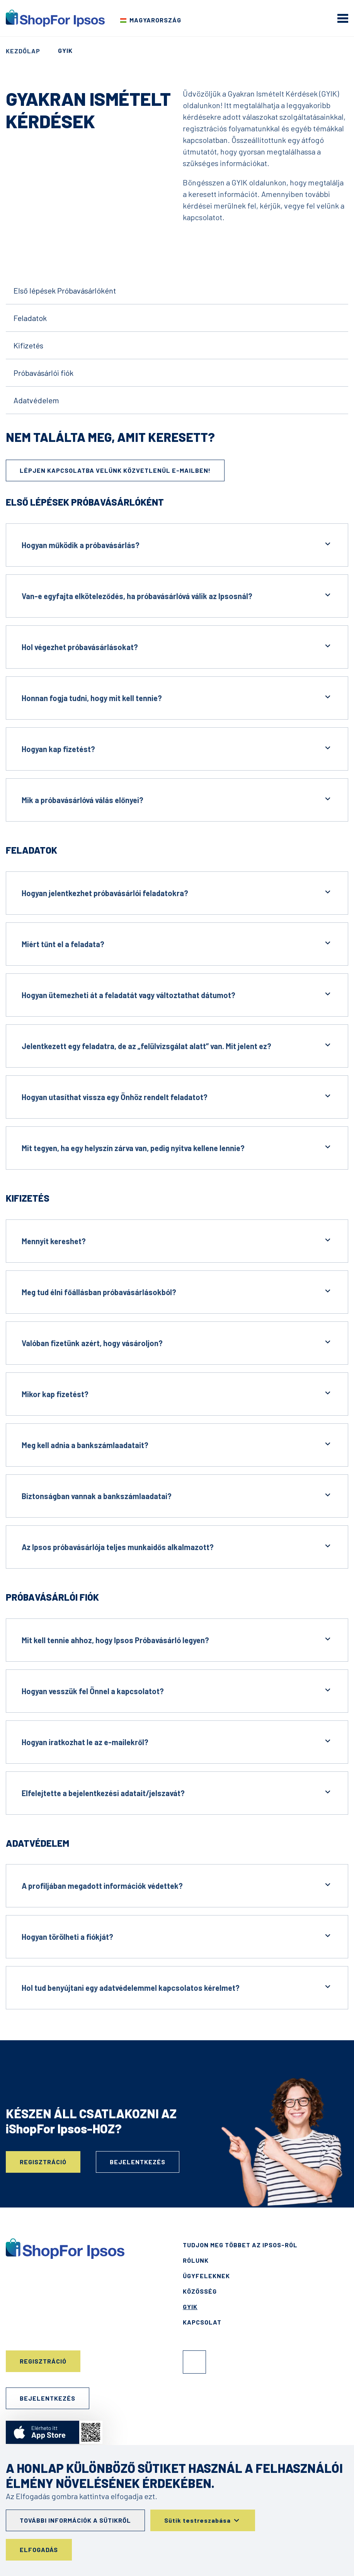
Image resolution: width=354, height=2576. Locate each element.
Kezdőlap (23, 50)
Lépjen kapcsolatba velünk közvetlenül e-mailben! (115, 470)
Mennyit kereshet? (177, 1240)
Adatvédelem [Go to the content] (36, 400)
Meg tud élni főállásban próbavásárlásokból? (177, 1291)
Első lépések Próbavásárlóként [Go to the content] (65, 290)
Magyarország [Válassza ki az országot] (155, 20)
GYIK (190, 2306)
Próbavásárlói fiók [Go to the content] (43, 372)
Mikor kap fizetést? (177, 1393)
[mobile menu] (342, 18)
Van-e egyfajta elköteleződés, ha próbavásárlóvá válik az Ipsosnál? (177, 595)
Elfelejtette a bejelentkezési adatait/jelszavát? (177, 1792)
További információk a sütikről (75, 2520)
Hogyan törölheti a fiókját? (177, 1936)
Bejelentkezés (137, 2161)
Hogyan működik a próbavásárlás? (177, 544)
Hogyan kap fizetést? (177, 748)
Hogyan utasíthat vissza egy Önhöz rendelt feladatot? (177, 1096)
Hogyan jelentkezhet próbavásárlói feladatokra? (177, 892)
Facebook (194, 2362)
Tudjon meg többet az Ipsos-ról (240, 2244)
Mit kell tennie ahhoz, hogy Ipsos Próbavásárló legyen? (177, 1639)
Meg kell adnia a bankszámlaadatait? (177, 1444)
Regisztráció (43, 2161)
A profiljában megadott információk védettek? (177, 1885)
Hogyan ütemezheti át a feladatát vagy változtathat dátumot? (177, 994)
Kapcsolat (202, 2322)
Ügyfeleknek (206, 2275)
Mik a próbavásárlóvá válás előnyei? (177, 799)
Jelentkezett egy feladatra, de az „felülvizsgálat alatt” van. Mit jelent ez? (177, 1045)
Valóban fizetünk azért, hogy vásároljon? (177, 1342)
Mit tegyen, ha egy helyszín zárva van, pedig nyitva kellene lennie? (177, 1147)
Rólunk (196, 2260)
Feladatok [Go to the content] (30, 318)
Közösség (200, 2291)
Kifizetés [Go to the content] (28, 345)
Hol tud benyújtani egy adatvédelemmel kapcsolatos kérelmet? (177, 1987)
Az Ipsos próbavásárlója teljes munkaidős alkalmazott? (177, 1546)
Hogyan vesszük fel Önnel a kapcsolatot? (177, 1690)
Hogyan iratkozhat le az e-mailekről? (177, 1741)
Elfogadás (39, 2549)
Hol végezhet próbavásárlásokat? (177, 646)
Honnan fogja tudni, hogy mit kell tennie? (177, 697)
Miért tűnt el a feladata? (177, 943)
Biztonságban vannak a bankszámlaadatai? (177, 1495)
